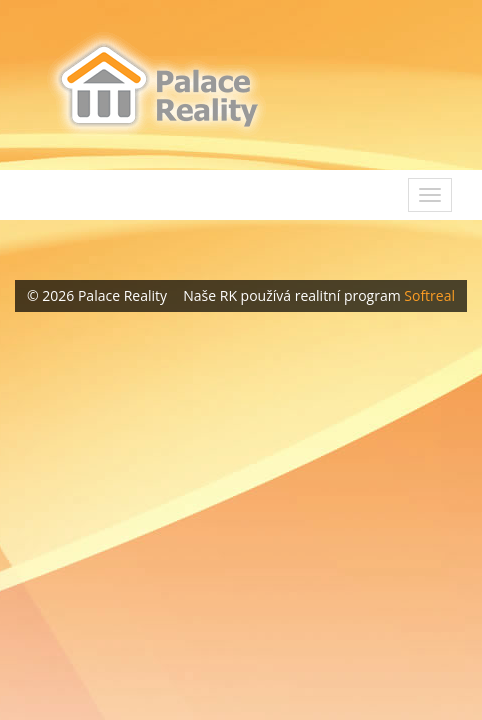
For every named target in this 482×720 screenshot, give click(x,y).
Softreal (429, 295)
